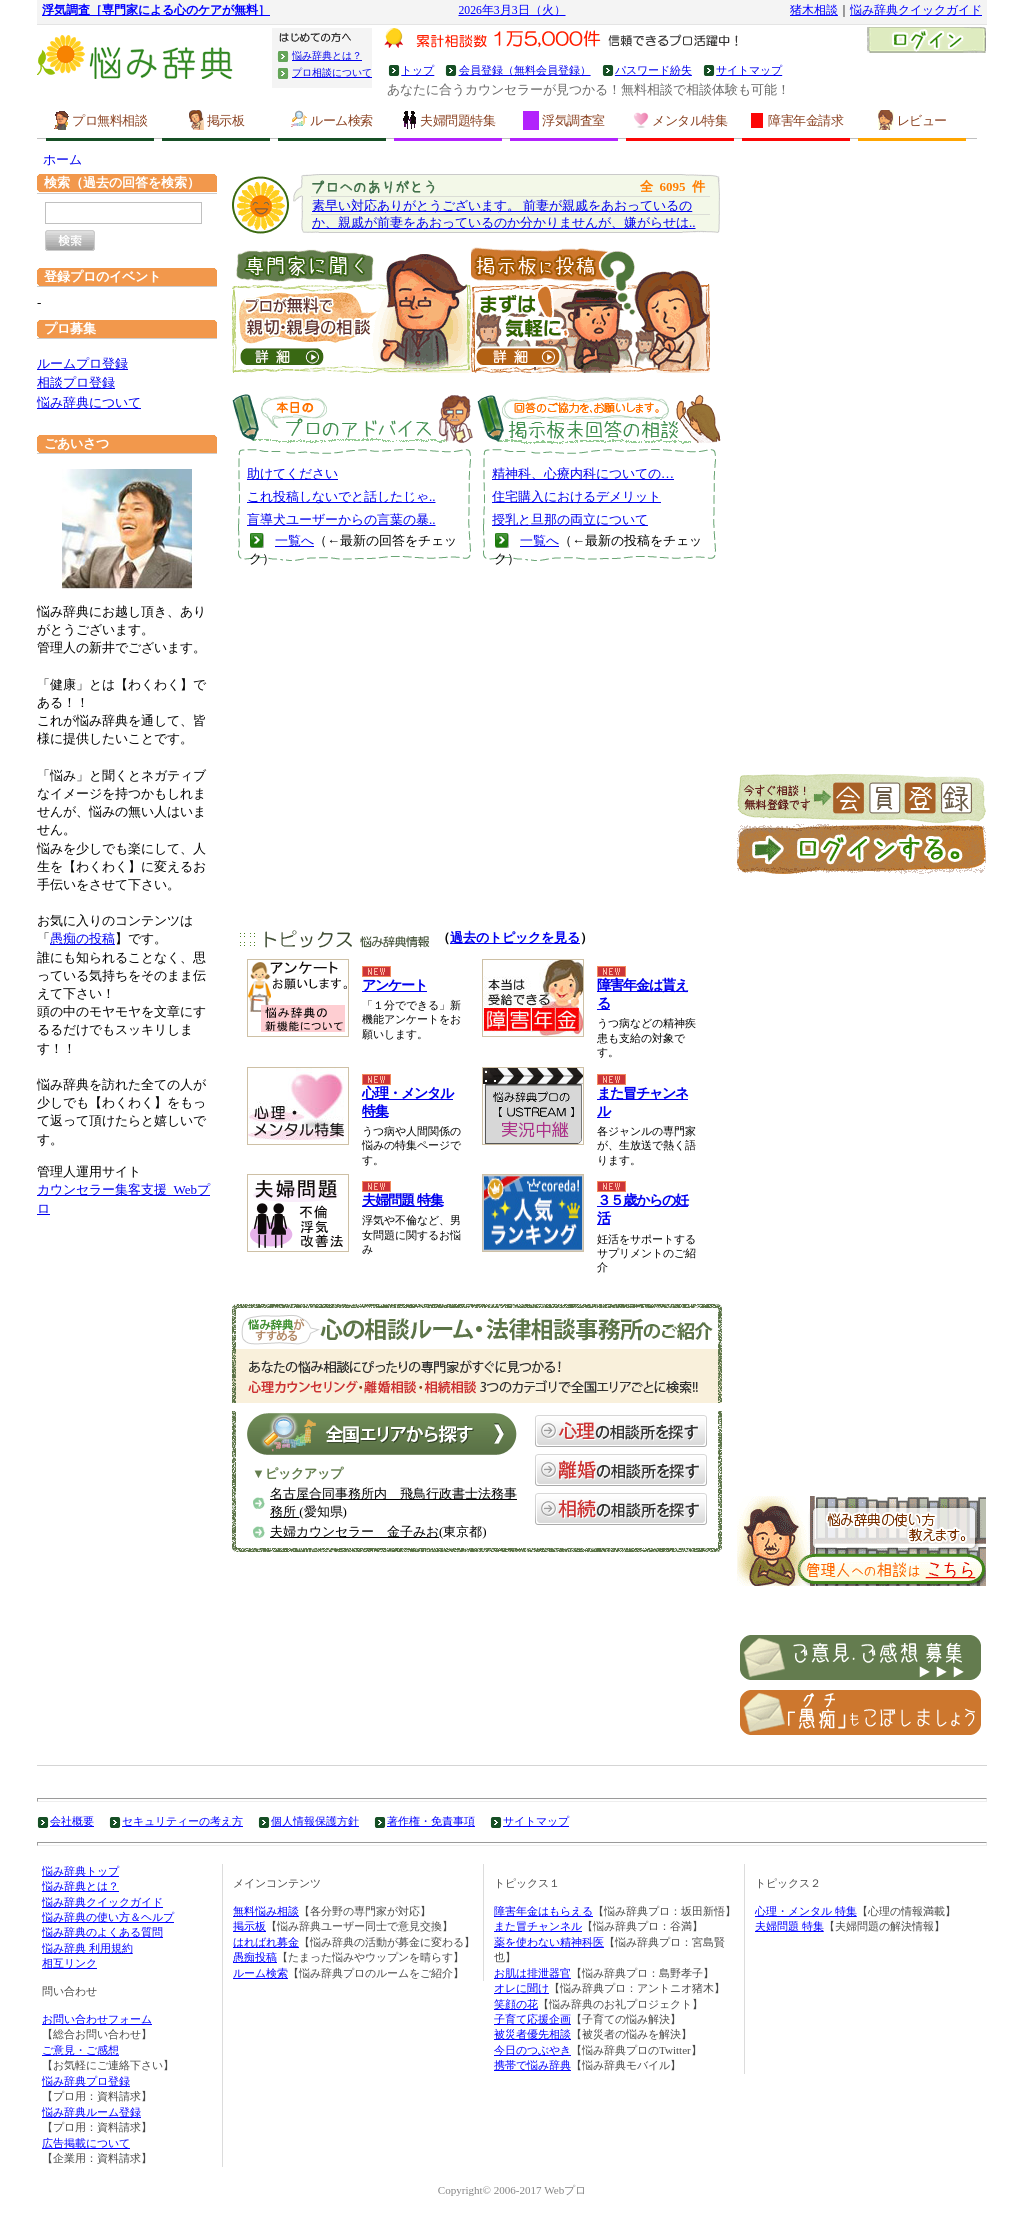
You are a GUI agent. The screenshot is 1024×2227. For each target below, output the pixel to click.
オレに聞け (521, 1988)
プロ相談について (332, 72)
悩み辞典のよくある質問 (102, 1932)
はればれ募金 (266, 1942)
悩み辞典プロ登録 (86, 2081)
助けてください (292, 473)
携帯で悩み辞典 (532, 2065)
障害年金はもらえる (543, 1911)
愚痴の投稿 (82, 938)
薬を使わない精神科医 (549, 1942)
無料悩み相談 (266, 1911)
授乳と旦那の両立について (570, 519)
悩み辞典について (89, 402)
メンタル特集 (680, 120)
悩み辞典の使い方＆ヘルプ (108, 1917)
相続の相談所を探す (621, 1509)
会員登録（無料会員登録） (525, 70)
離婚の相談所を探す (621, 1470)
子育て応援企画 (532, 2019)
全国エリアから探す (382, 1434)
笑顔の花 (516, 2004)
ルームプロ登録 (82, 363)
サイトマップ (749, 70)
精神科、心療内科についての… (583, 473)
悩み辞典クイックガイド (916, 10)
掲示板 (216, 120)
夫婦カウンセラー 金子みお (354, 1531)
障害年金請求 (796, 120)
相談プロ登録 (76, 382)
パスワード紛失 (653, 70)
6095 (673, 186)
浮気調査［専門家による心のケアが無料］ (156, 10)
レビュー (912, 120)
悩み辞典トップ (80, 1871)
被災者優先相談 (532, 2034)
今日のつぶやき (532, 2050)
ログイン (926, 42)
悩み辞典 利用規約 (87, 1948)
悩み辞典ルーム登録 (91, 2112)
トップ (417, 70)
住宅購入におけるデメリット (576, 496)
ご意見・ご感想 (80, 2050)
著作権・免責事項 (431, 1821)
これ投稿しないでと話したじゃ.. (341, 496)
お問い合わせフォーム (97, 2019)
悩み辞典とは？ (327, 55)
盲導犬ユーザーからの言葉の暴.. (341, 519)
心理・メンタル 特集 (806, 1911)
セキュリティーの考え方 (182, 1821)
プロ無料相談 (100, 120)
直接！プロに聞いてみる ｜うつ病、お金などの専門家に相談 (351, 308)
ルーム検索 (332, 120)
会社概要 (72, 1821)
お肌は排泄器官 (532, 1973)
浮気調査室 (564, 120)
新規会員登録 (861, 799)
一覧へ (294, 540)
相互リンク (69, 1963)
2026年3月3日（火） (511, 10)
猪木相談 (814, 10)
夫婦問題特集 (448, 120)
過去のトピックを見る (515, 937)
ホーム (62, 159)
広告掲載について (86, 2143)
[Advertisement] (477, 757)
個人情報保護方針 (315, 1821)
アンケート (394, 985)
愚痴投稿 (255, 1957)
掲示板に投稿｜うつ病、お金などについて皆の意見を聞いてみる (590, 308)
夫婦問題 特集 (402, 1200)
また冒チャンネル (538, 1926)
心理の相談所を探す (621, 1431)
